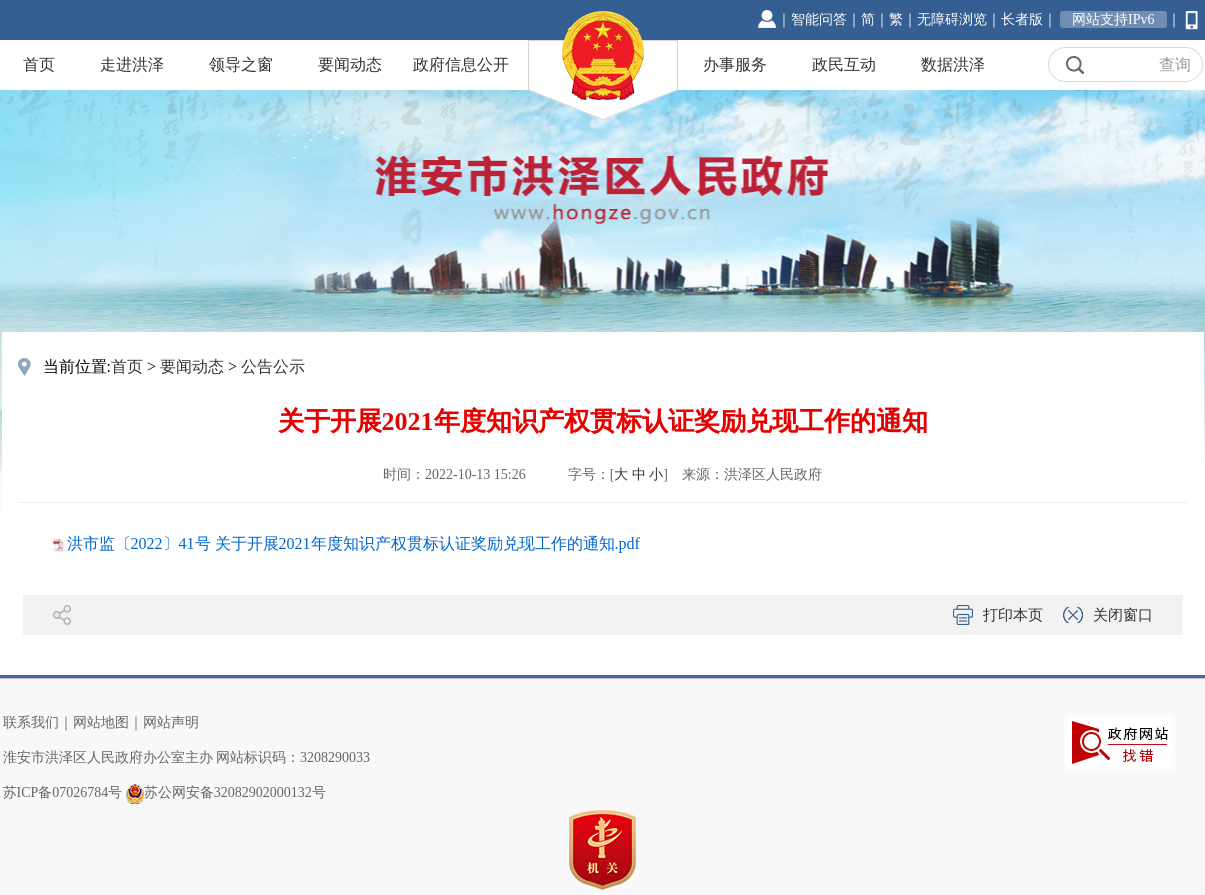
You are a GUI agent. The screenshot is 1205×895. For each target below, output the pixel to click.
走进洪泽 (132, 64)
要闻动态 (350, 64)
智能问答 (819, 19)
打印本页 (1013, 615)
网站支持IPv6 (1113, 19)
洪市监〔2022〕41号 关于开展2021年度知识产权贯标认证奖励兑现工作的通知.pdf (353, 543)
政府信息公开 (461, 64)
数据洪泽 (953, 64)
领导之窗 (241, 64)
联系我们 (31, 722)
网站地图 (101, 722)
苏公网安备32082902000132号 (235, 792)
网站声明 (171, 722)
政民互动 (844, 64)
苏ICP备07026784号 (63, 792)
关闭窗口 (1123, 615)
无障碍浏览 (952, 19)
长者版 (1022, 19)
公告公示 (273, 366)
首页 (39, 64)
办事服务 (735, 64)
